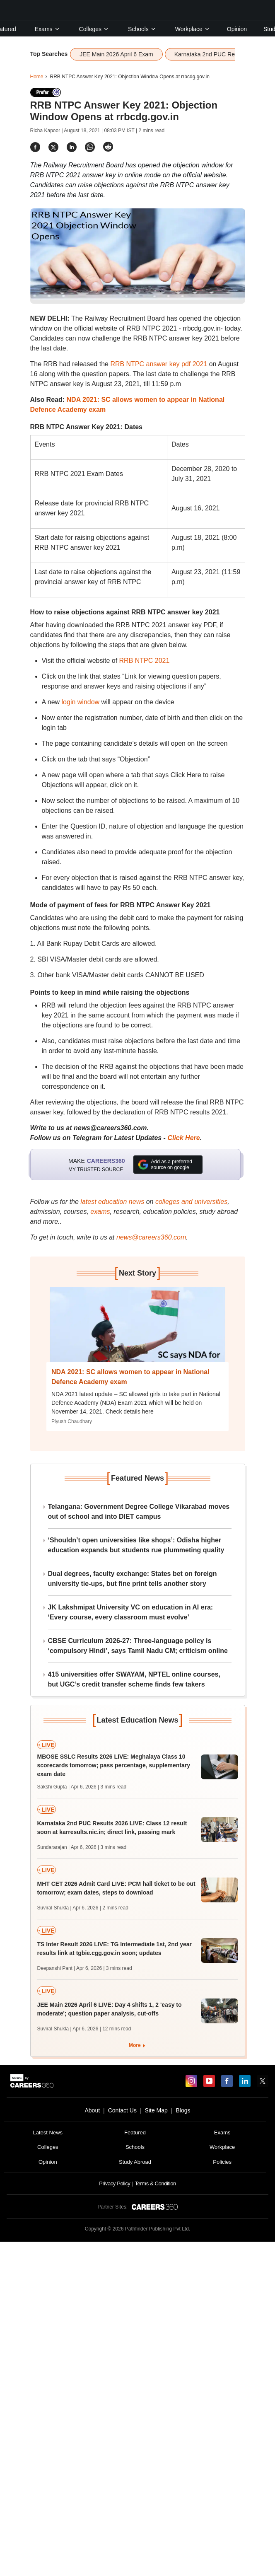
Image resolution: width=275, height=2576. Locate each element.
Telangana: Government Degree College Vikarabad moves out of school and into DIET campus (139, 1511)
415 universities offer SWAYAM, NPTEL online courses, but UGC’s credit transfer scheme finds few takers (134, 1679)
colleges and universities (191, 1201)
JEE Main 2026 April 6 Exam (116, 54)
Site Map (156, 2110)
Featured (135, 2132)
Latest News (48, 2132)
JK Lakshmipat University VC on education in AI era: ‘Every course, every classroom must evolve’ (130, 1612)
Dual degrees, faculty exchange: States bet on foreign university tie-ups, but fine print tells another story (132, 1578)
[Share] (35, 147)
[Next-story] (137, 1331)
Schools (142, 29)
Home (36, 77)
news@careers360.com (151, 1237)
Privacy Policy (114, 2183)
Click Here (183, 1137)
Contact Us (122, 2110)
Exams (47, 29)
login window (81, 702)
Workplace (192, 29)
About (92, 2110)
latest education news (112, 1201)
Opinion (237, 29)
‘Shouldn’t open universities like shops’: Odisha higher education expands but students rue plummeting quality (136, 1545)
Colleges (94, 29)
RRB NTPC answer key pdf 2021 (158, 363)
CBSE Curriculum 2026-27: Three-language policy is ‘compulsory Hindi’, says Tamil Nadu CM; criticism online (138, 1645)
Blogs (183, 2110)
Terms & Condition (155, 2183)
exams (100, 1211)
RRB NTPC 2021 (144, 660)
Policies (222, 2162)
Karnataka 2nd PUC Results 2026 (217, 54)
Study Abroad (135, 2162)
